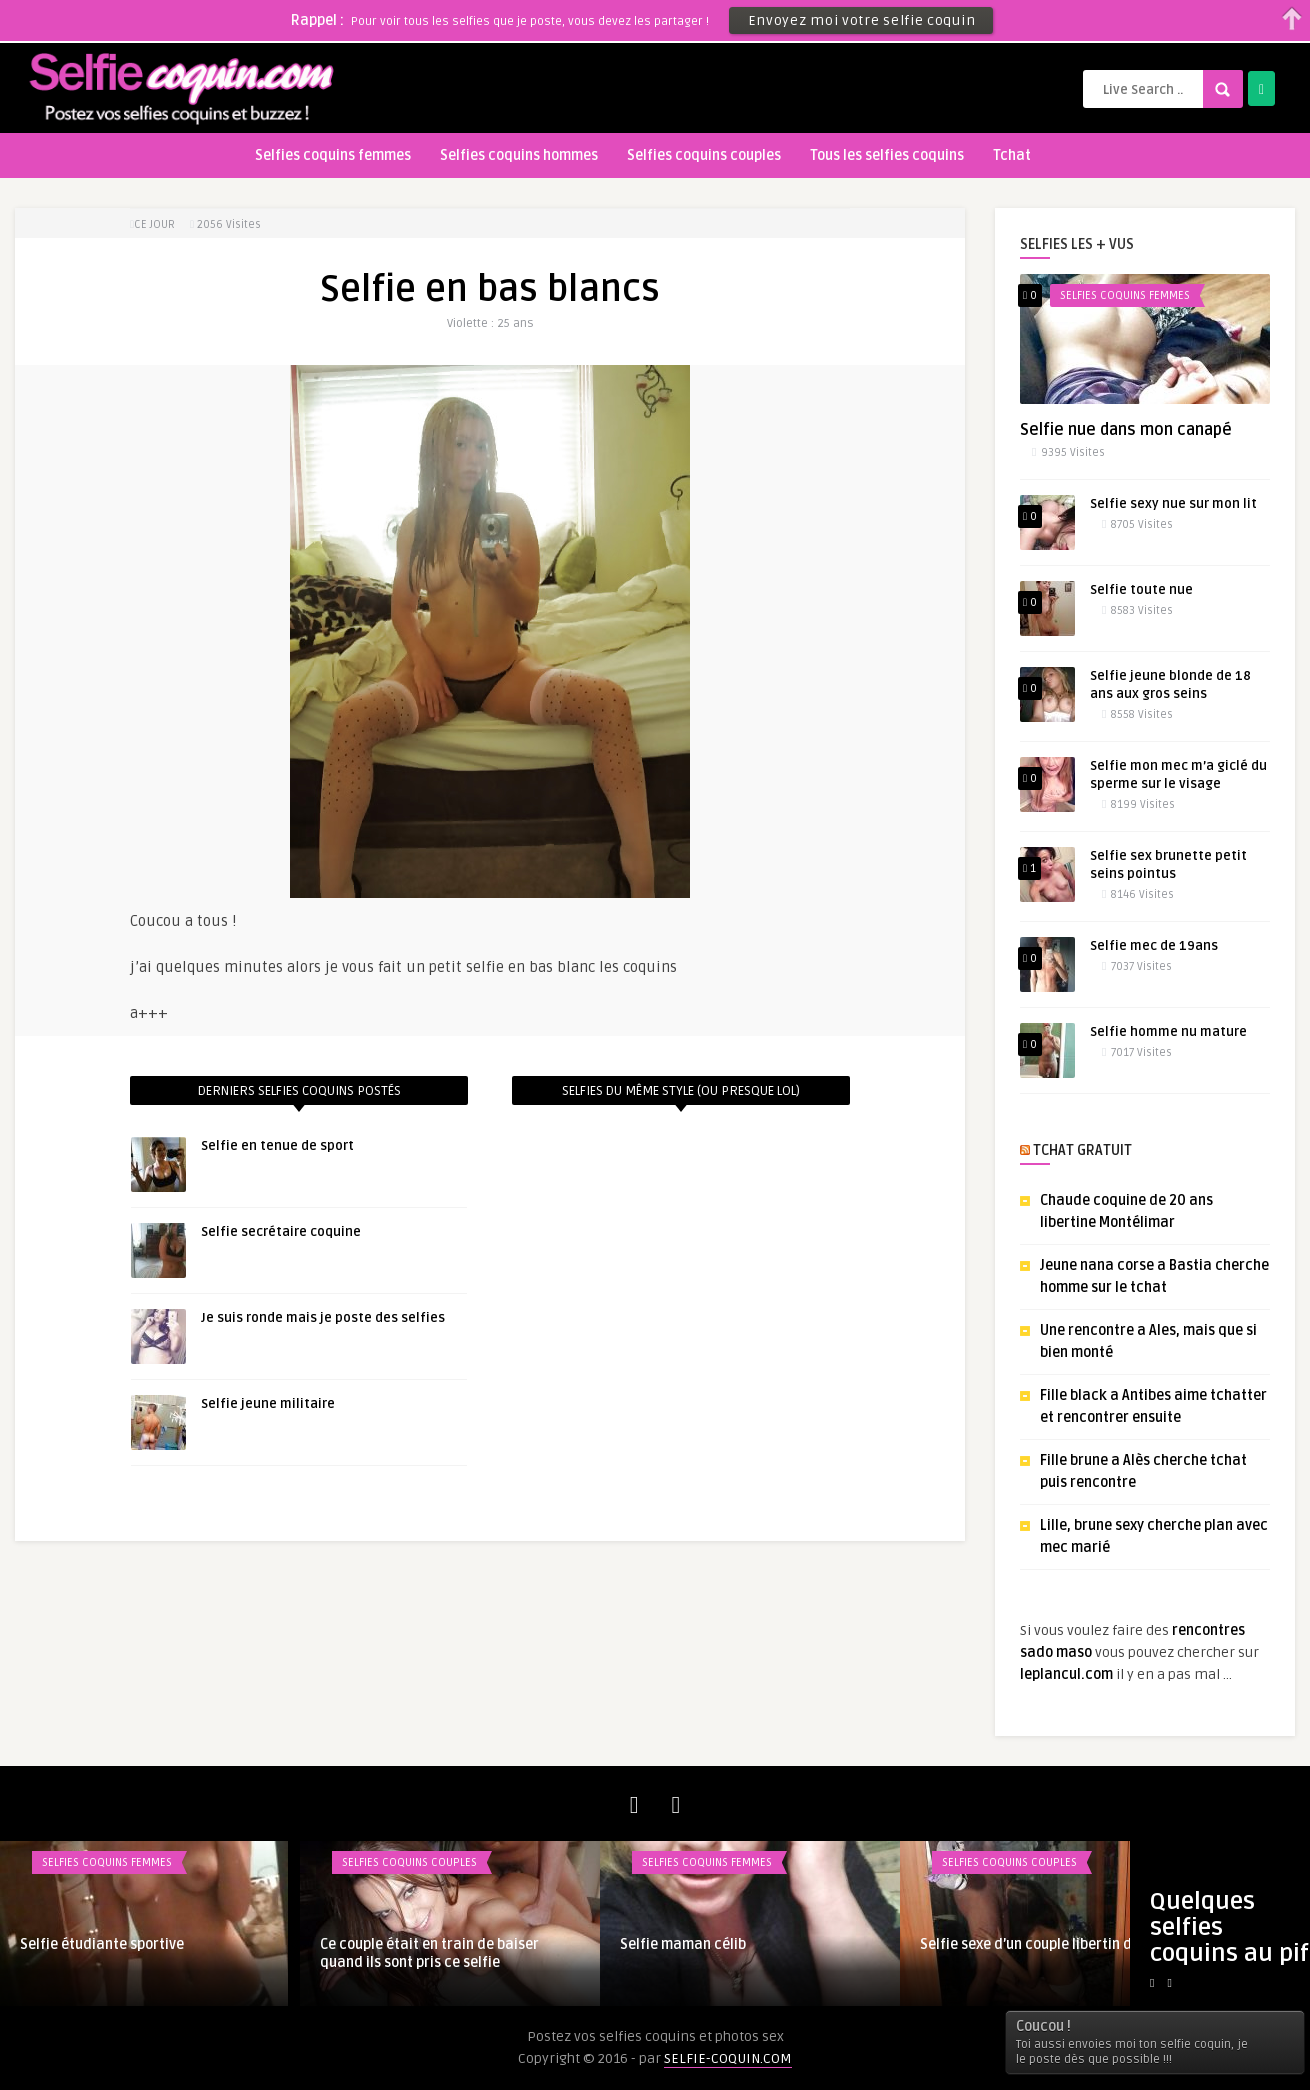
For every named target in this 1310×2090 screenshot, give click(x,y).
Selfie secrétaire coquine (281, 1232)
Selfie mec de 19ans (1154, 946)
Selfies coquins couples (704, 155)
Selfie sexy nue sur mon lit (1173, 504)
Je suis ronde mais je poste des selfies (323, 1318)
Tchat (1012, 155)
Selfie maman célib (683, 1944)
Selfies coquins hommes (519, 155)
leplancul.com (1066, 1674)
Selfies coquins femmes (333, 155)
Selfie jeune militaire (268, 1404)
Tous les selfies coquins (887, 155)
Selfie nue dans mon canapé (1126, 430)
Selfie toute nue (1141, 590)
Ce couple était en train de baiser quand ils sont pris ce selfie (429, 1953)
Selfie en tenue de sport (277, 1146)
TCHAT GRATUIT (1082, 1150)
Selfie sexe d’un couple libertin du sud (1043, 1944)
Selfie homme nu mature (1168, 1032)
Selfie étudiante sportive (102, 1944)
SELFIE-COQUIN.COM (728, 2058)
